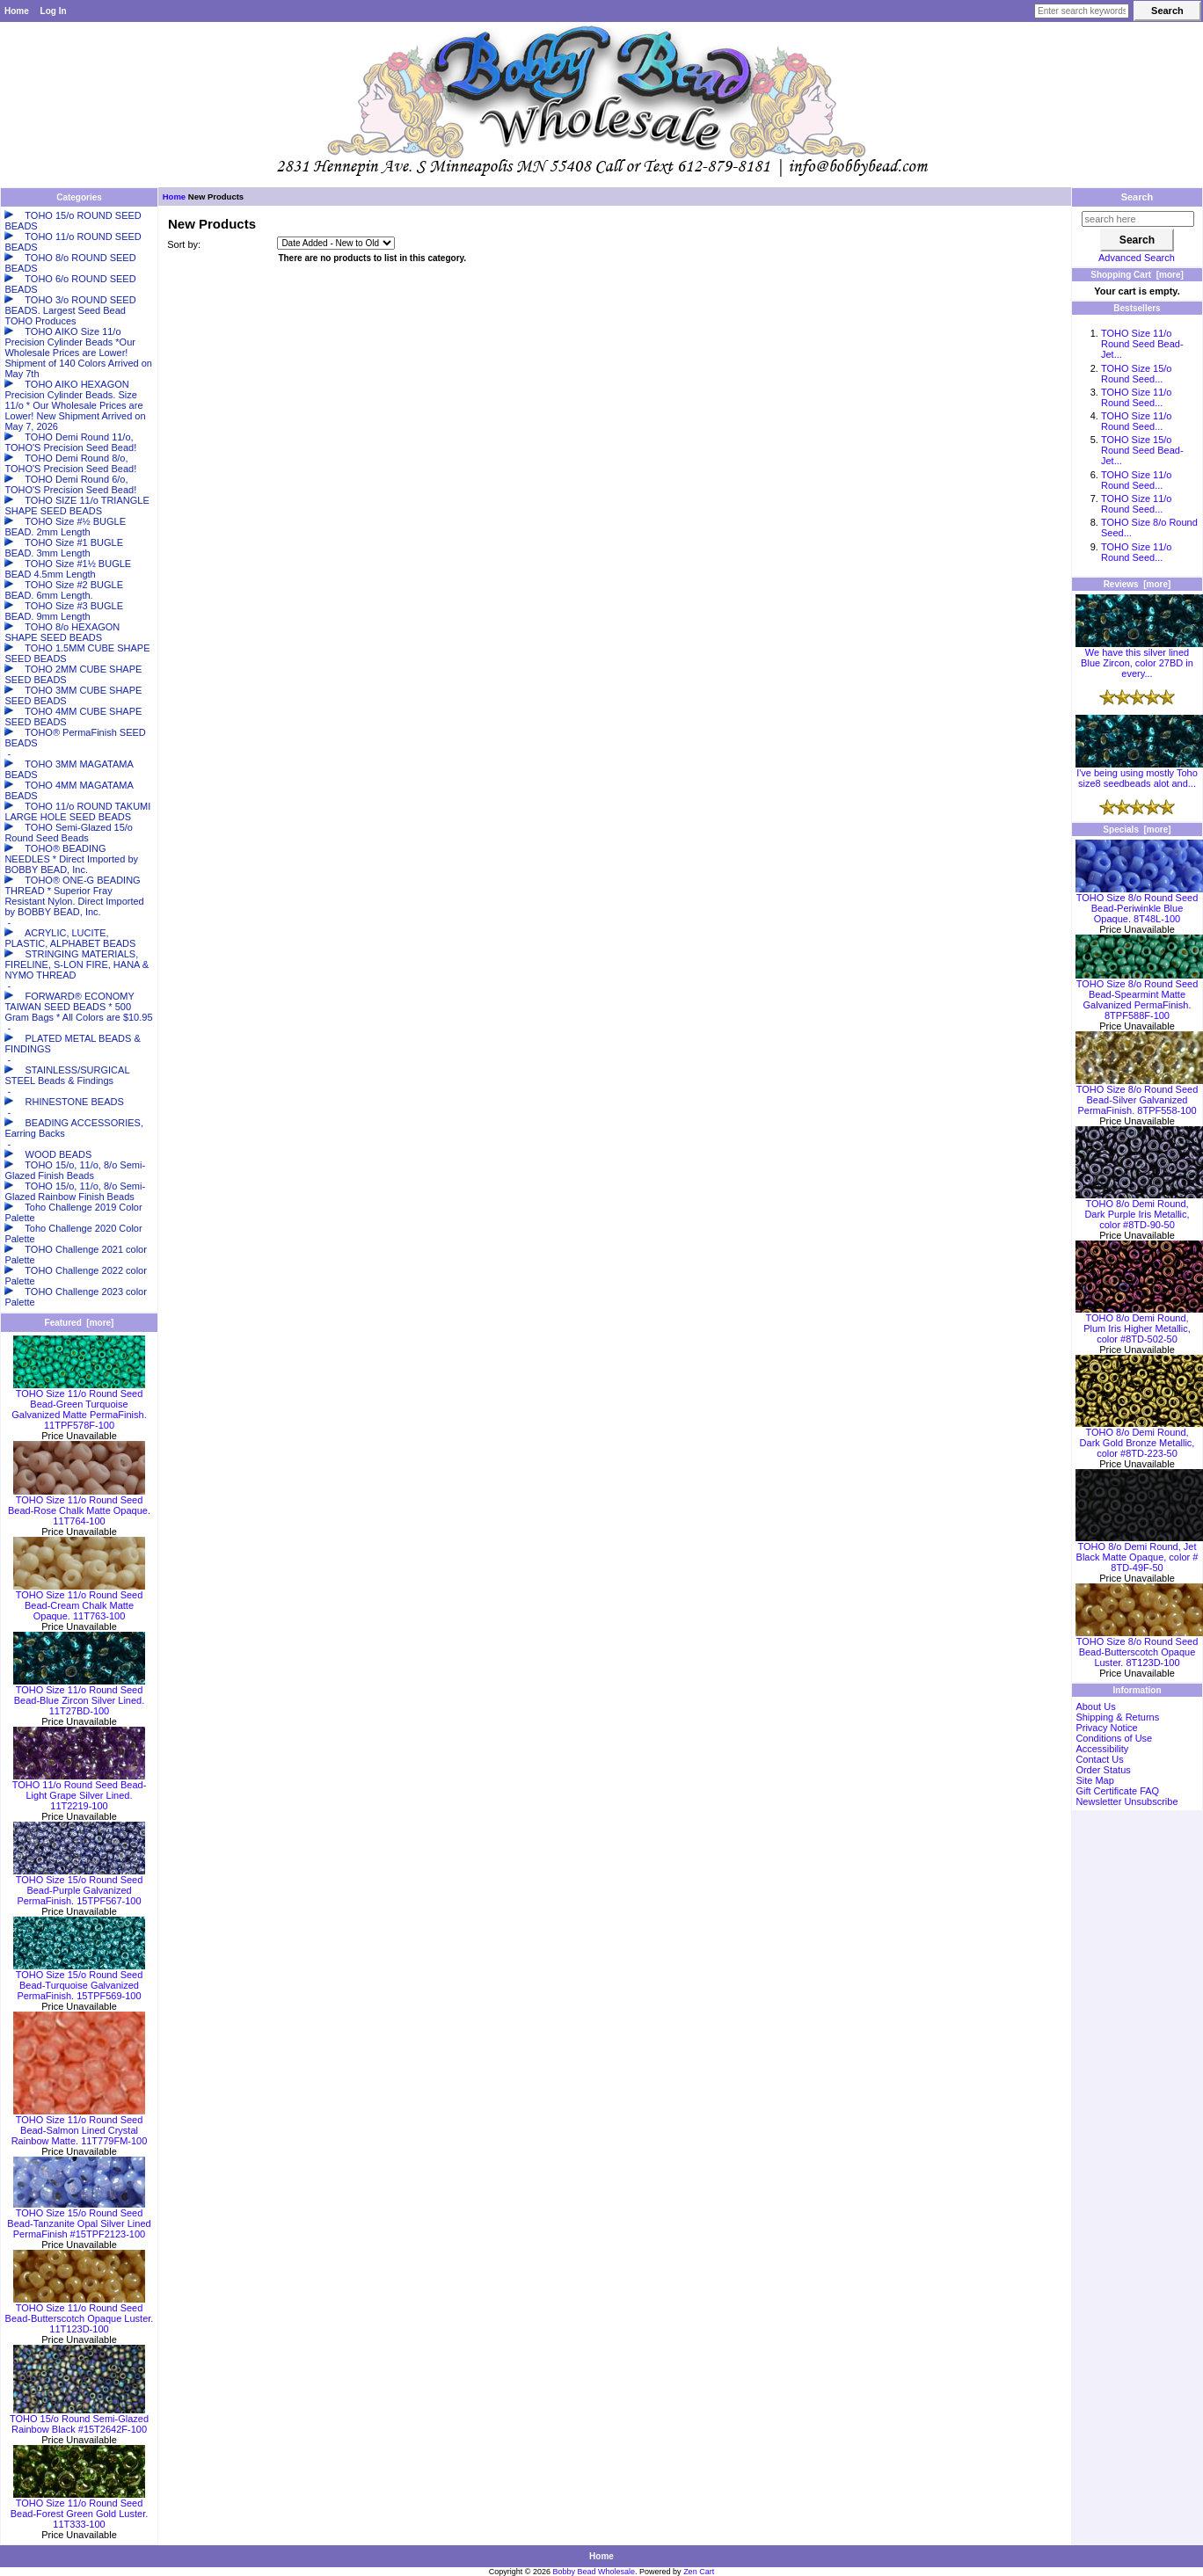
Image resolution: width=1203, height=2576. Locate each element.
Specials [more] (1136, 829)
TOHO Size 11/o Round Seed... (1136, 397)
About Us (1095, 1706)
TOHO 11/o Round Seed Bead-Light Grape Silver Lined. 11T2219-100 (79, 1791)
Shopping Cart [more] (1137, 275)
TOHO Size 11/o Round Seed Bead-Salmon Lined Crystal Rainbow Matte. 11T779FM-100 (79, 2126)
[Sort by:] (336, 243)
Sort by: (183, 244)
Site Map (1094, 1780)
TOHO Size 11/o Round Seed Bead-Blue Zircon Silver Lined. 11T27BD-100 (79, 1696)
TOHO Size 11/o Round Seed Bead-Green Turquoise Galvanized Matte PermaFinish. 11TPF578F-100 (78, 1404)
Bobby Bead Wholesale (594, 2571)
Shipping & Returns (1117, 1717)
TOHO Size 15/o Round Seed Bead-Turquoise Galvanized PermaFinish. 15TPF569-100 (79, 1981)
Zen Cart (698, 2571)
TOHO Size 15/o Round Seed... (1136, 373)
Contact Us (1099, 1759)
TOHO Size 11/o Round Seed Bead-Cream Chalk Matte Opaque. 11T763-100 (79, 1601)
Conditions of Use (1113, 1738)
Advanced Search (1136, 257)
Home (16, 11)
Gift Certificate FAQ (1117, 1791)
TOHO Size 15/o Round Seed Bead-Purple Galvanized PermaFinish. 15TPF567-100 (79, 1886)
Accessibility (1101, 1748)
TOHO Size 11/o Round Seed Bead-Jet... (1142, 344)
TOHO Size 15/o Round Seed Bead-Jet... (1142, 450)
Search (1137, 197)
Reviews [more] (1137, 584)
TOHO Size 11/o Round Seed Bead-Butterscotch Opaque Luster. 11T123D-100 (79, 2314)
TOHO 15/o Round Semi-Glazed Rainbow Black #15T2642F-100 (79, 2419)
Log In (53, 11)
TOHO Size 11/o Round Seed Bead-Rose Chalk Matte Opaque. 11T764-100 (79, 1506)
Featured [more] (79, 1323)
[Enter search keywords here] (1081, 11)
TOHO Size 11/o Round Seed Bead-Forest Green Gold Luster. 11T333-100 (80, 2509)
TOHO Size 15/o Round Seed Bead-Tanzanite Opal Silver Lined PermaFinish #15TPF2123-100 (78, 2219)
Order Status (1102, 1770)
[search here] (1138, 219)
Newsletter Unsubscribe (1126, 1801)
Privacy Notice (1106, 1727)
